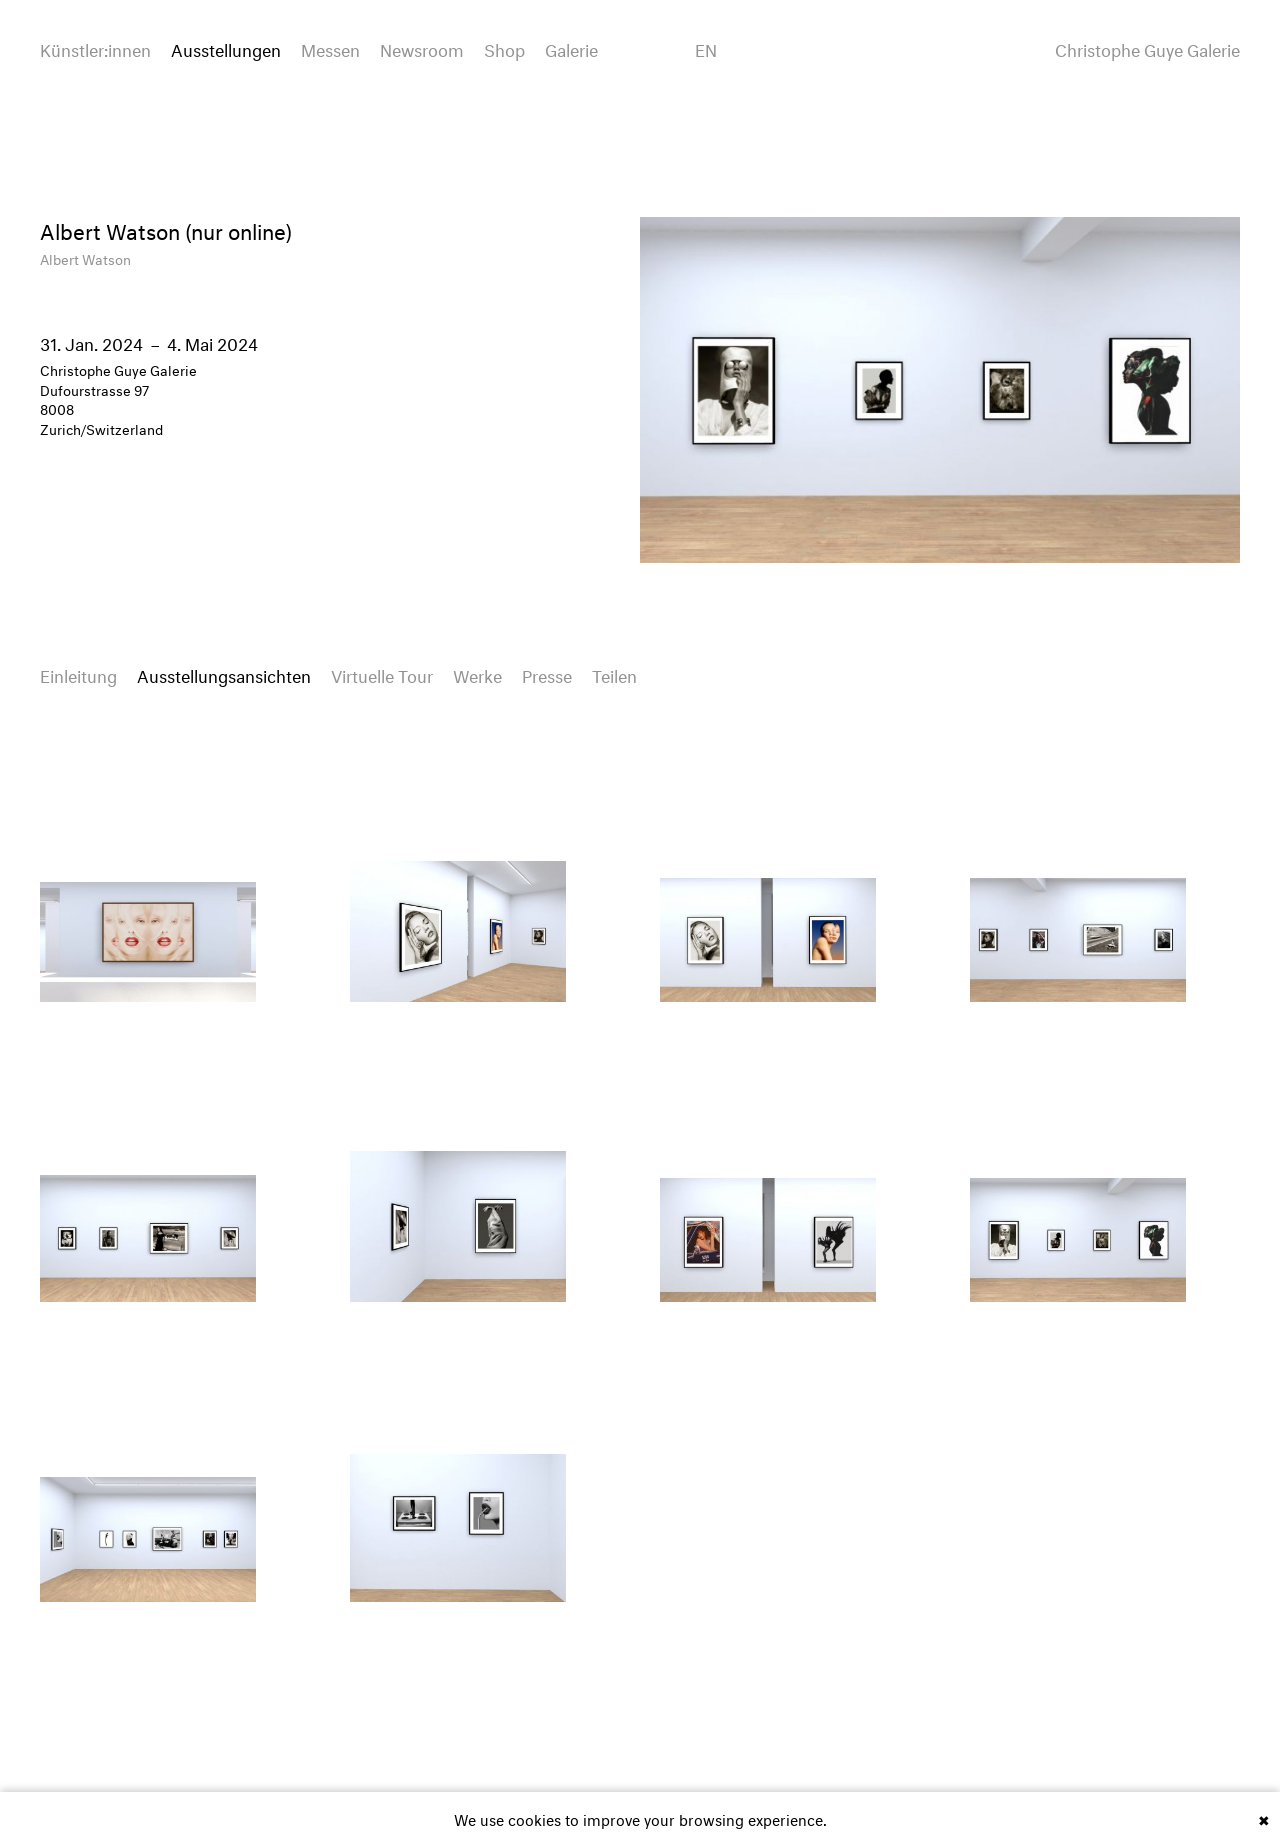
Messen (330, 47)
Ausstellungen (226, 47)
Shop (504, 47)
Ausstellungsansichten (224, 673)
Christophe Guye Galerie (1147, 48)
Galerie (571, 47)
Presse (547, 673)
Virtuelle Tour (382, 673)
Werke (477, 673)
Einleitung (78, 673)
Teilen (614, 673)
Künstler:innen (95, 47)
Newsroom (422, 47)
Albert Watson (85, 257)
